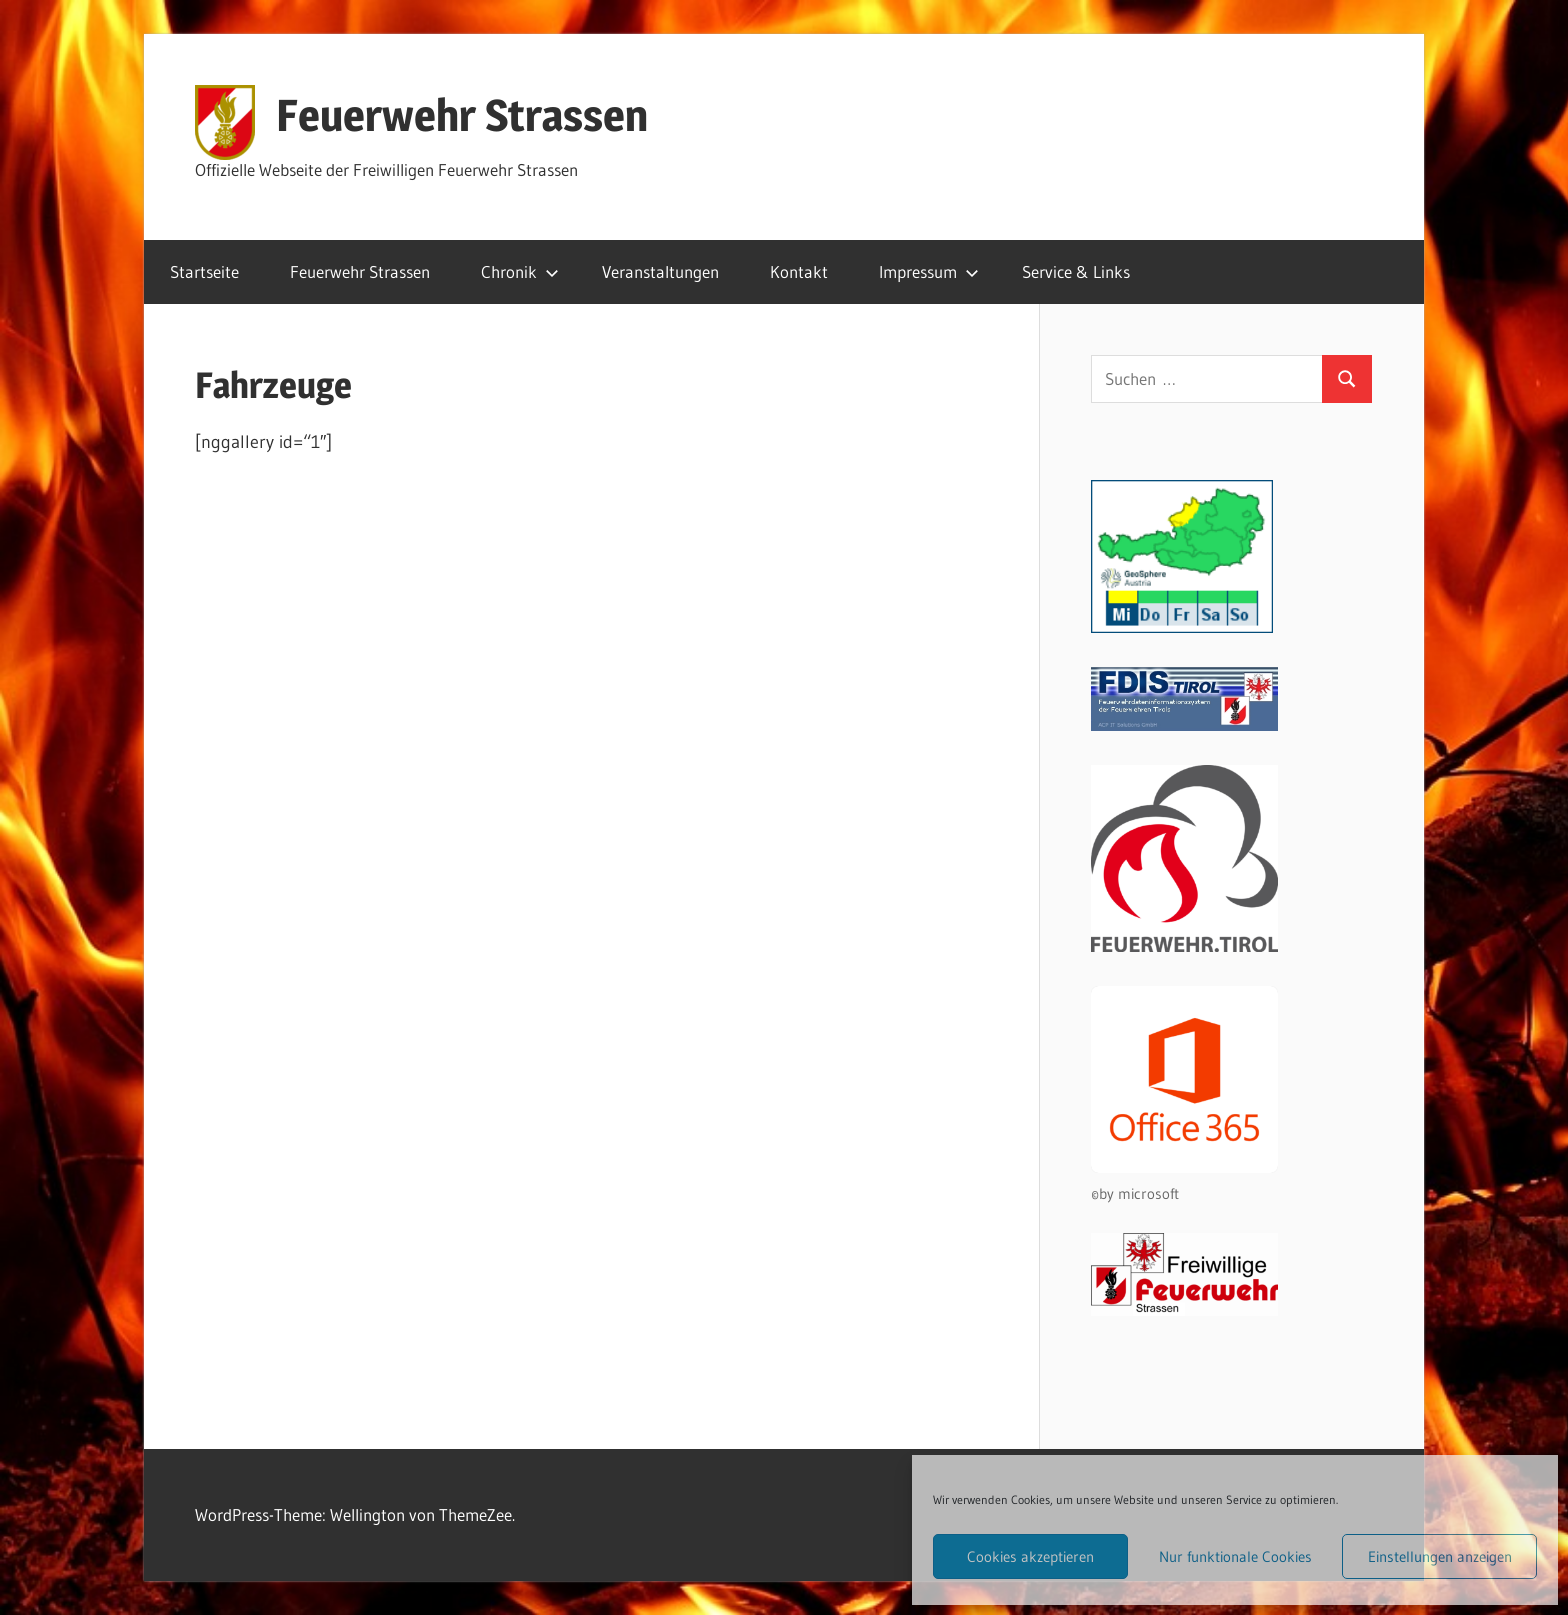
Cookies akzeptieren (1030, 1556)
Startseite (204, 271)
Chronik (520, 271)
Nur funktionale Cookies (1235, 1556)
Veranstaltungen (660, 271)
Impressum (929, 271)
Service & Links (1076, 271)
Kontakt (799, 271)
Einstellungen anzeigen (1440, 1556)
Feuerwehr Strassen (462, 115)
